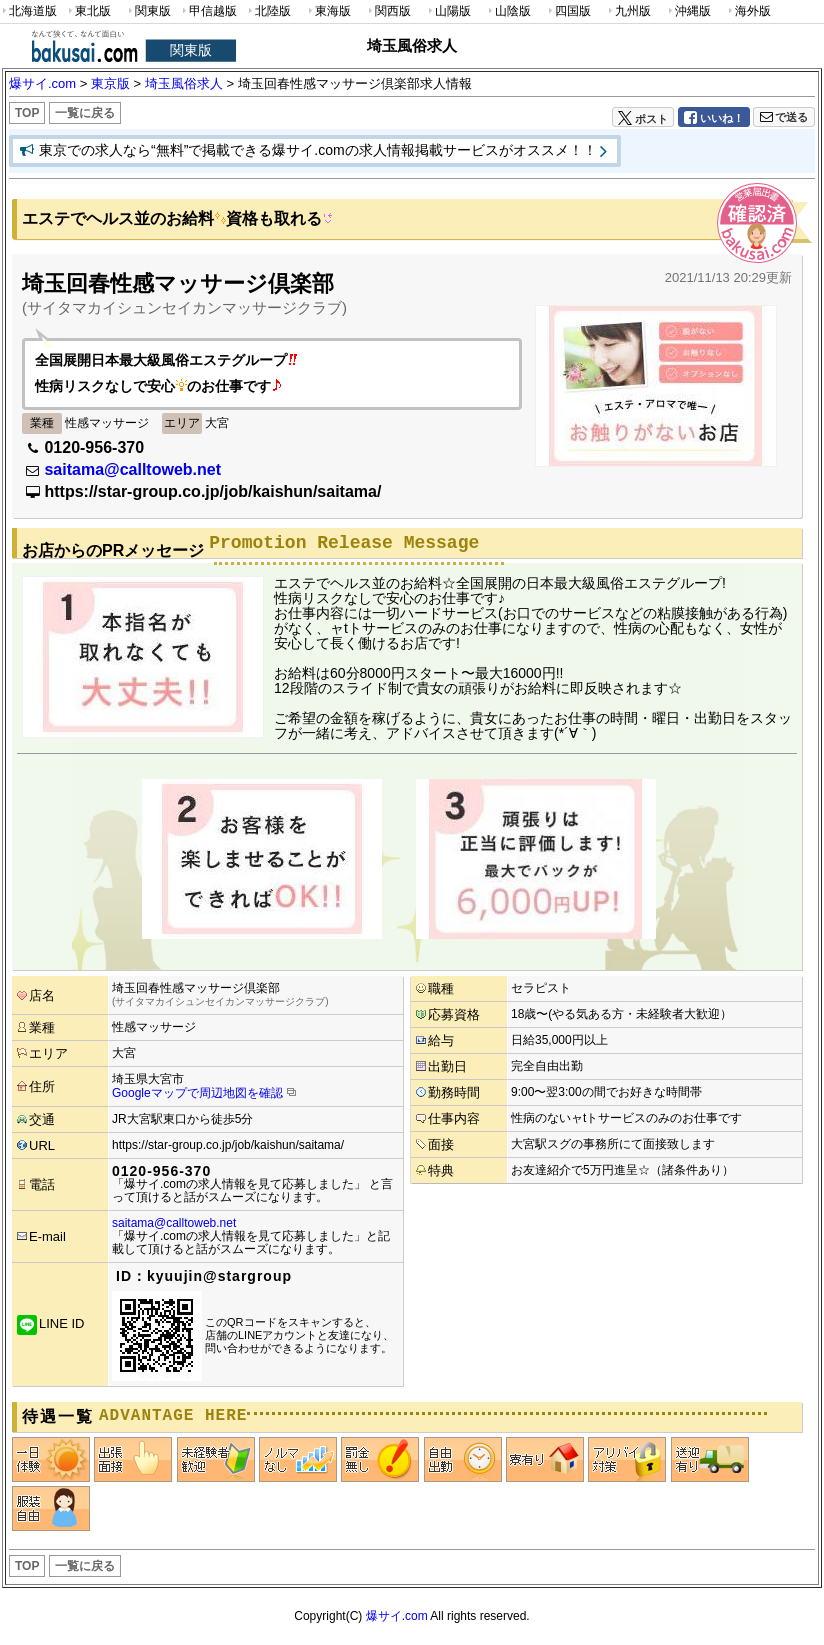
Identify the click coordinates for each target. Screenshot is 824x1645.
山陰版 (508, 11)
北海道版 (28, 11)
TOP (27, 113)
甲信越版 (208, 11)
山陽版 (448, 11)
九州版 (628, 11)
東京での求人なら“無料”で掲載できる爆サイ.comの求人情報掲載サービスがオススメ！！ (318, 150)
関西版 (388, 11)
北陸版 (268, 11)
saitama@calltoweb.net (132, 469)
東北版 (88, 11)
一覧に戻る (85, 113)
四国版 (568, 11)
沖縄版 (688, 11)
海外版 (748, 11)
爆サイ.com (397, 1616)
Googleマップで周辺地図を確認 (197, 1093)
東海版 (328, 11)
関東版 (148, 11)
